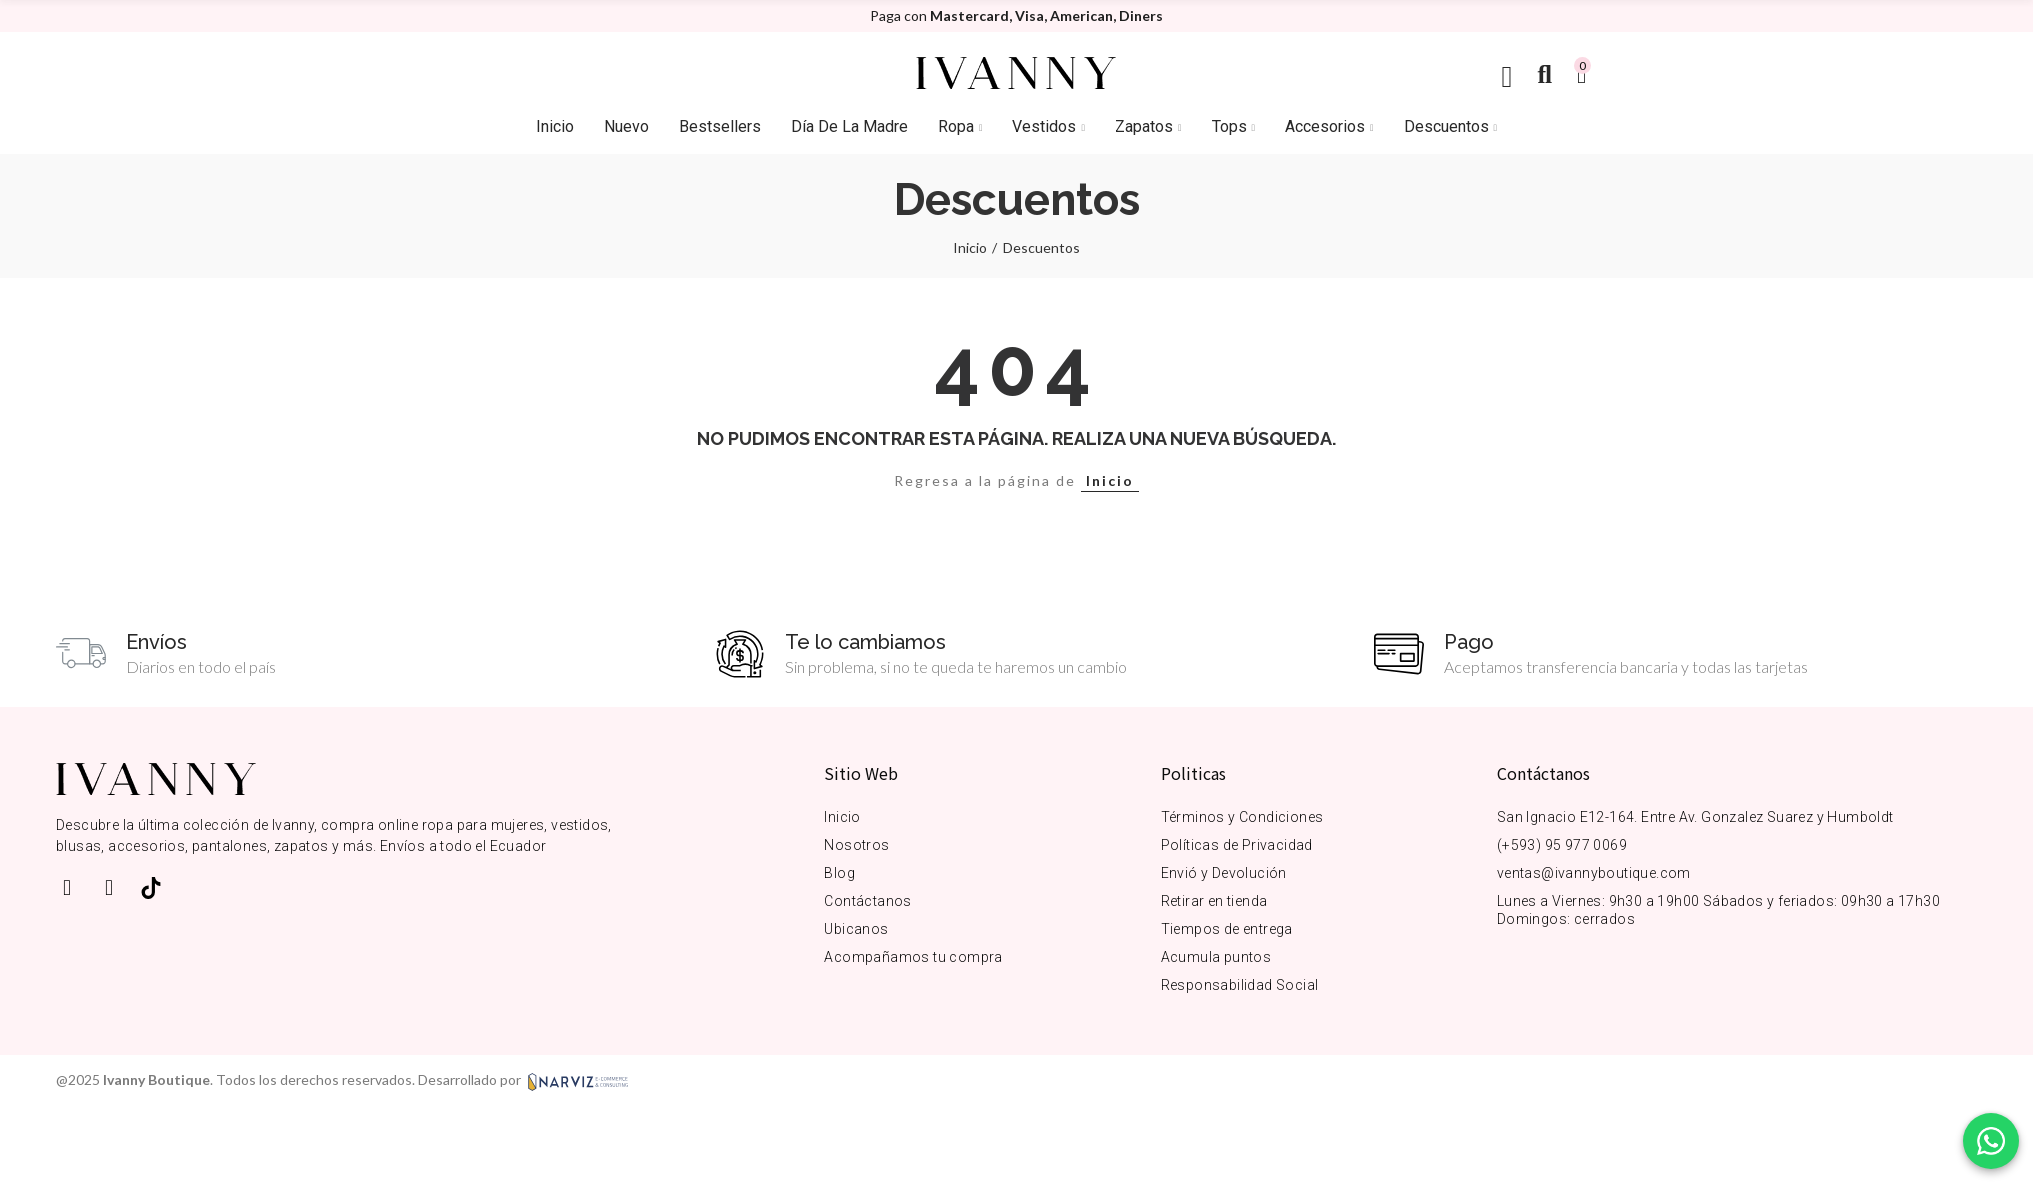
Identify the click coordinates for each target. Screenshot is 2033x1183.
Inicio (1110, 480)
